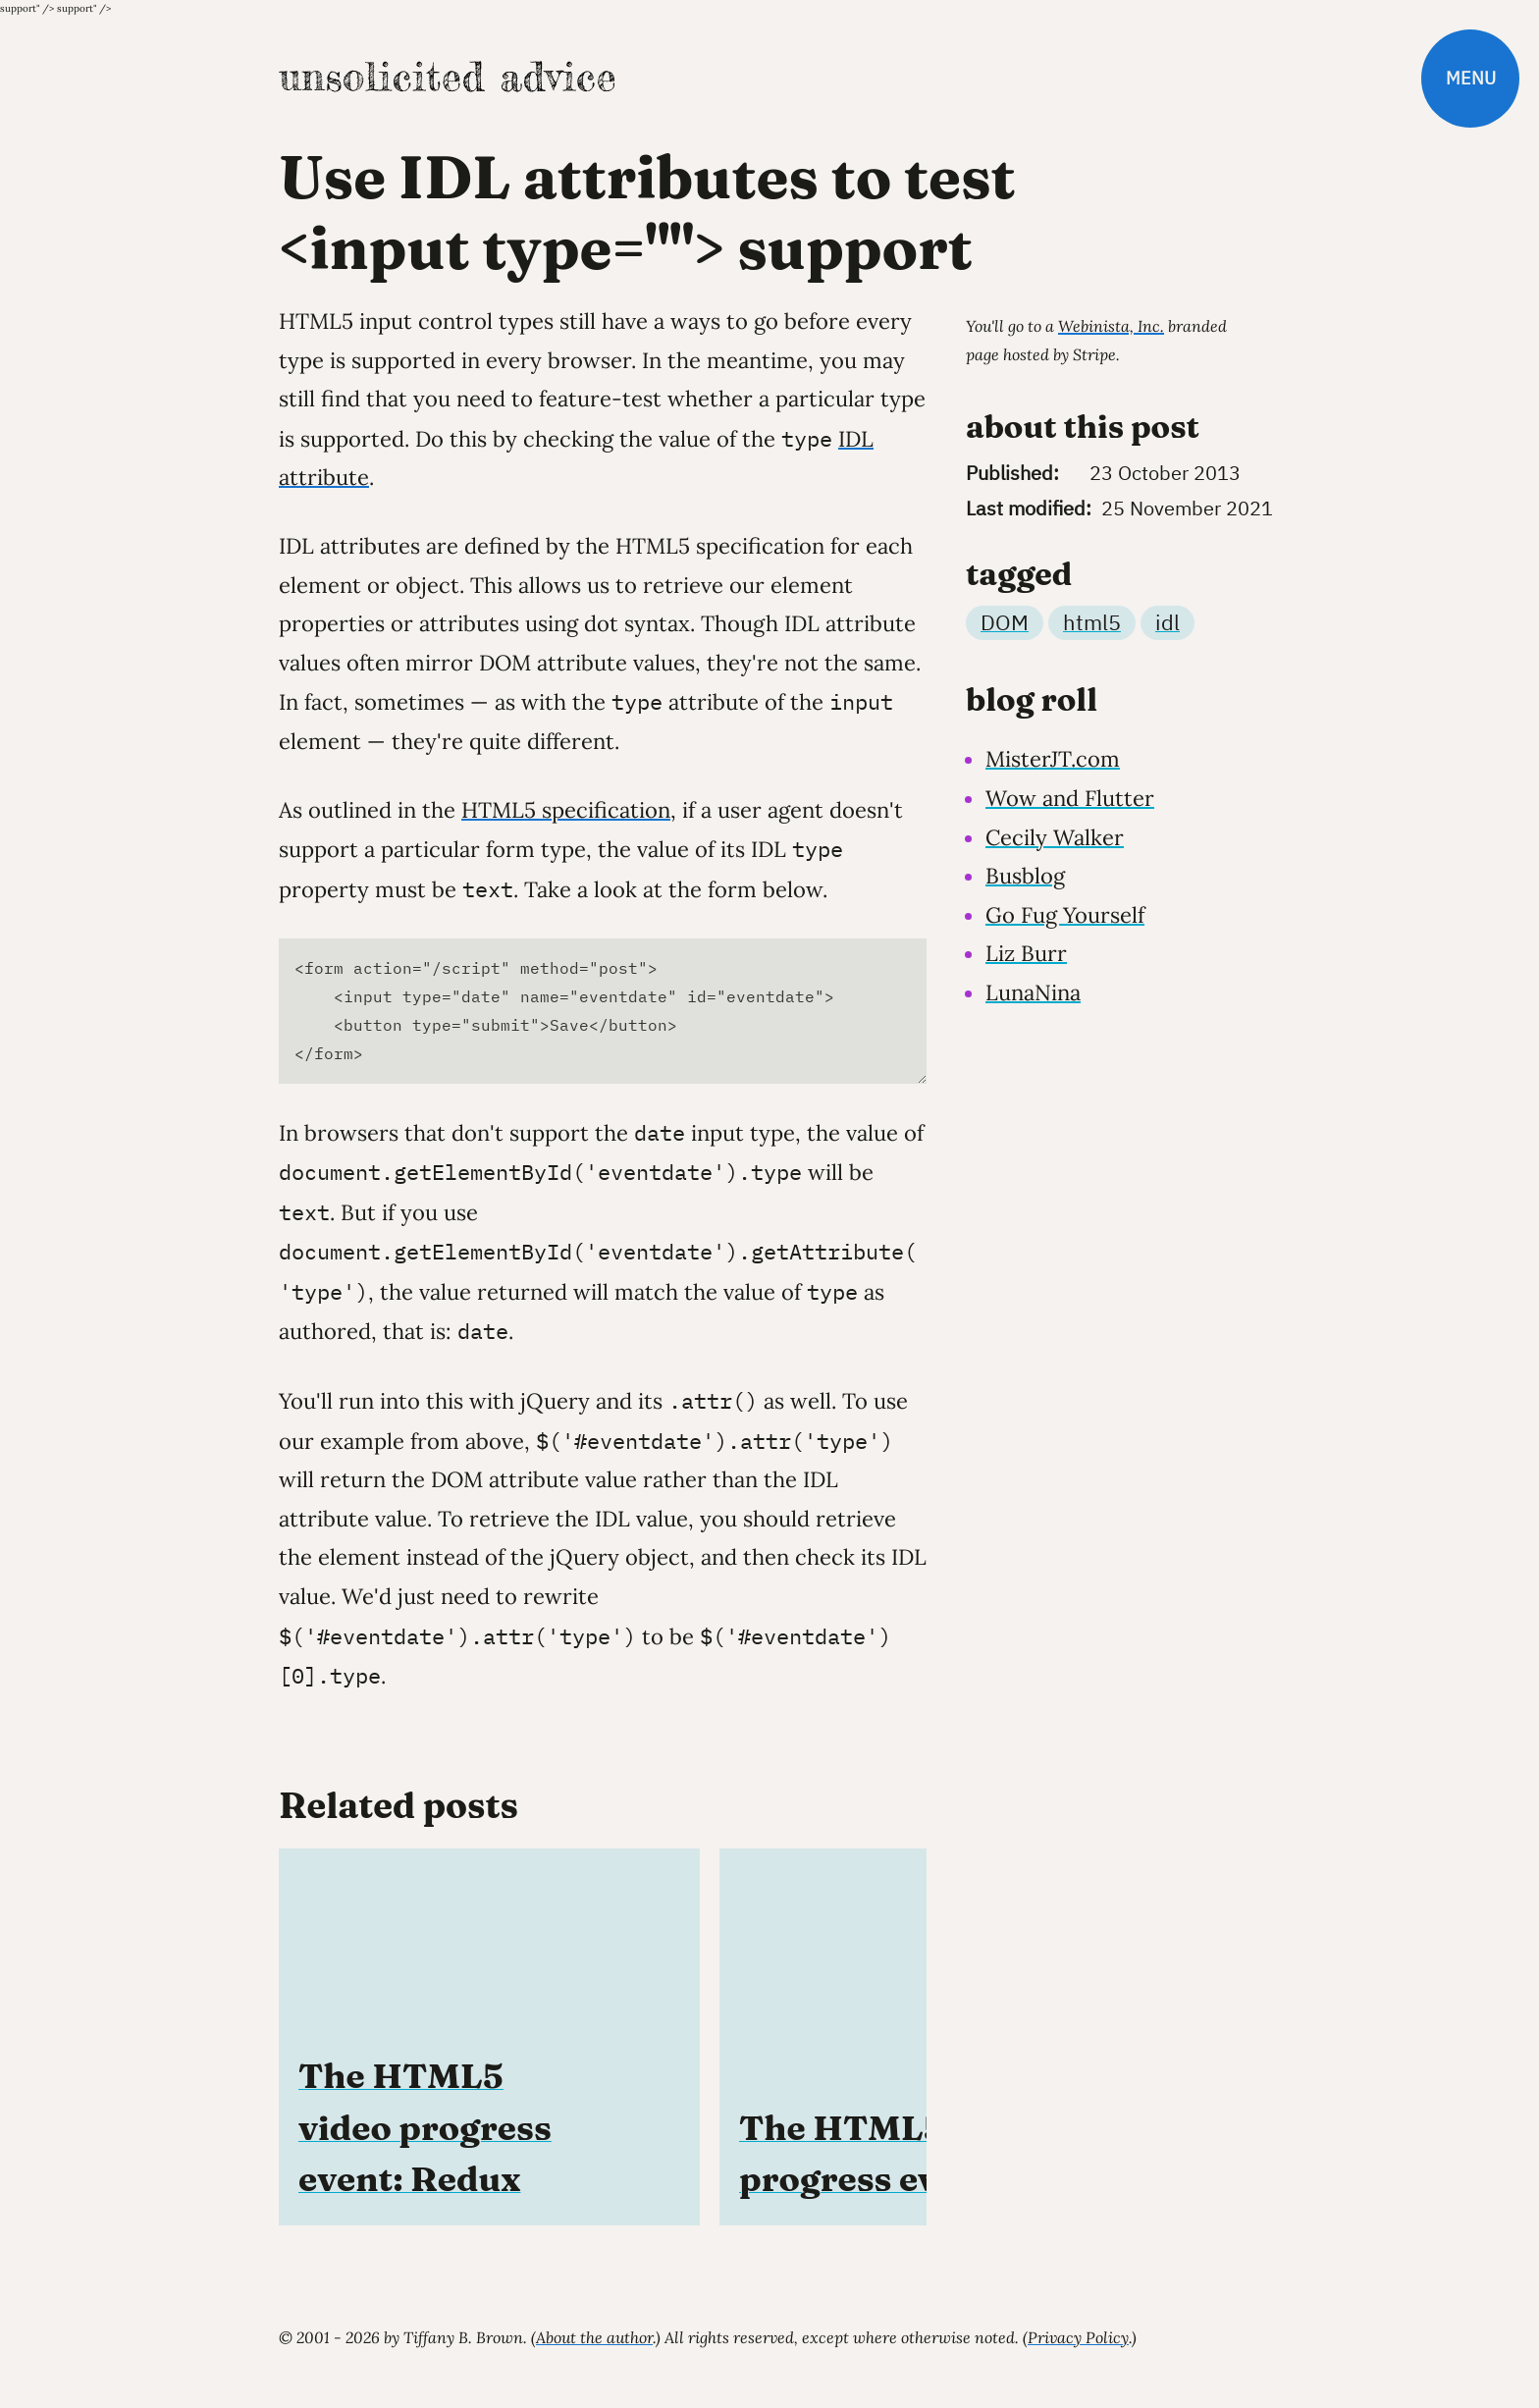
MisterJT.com (1052, 759)
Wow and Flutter (1069, 798)
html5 (1092, 622)
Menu (1471, 78)
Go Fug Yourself (1064, 915)
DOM (1005, 622)
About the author (594, 2337)
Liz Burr (1026, 953)
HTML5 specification (565, 810)
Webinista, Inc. (1111, 326)
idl (1167, 622)
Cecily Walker (1054, 837)
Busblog (1025, 875)
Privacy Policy (1078, 2337)
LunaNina (1033, 992)
